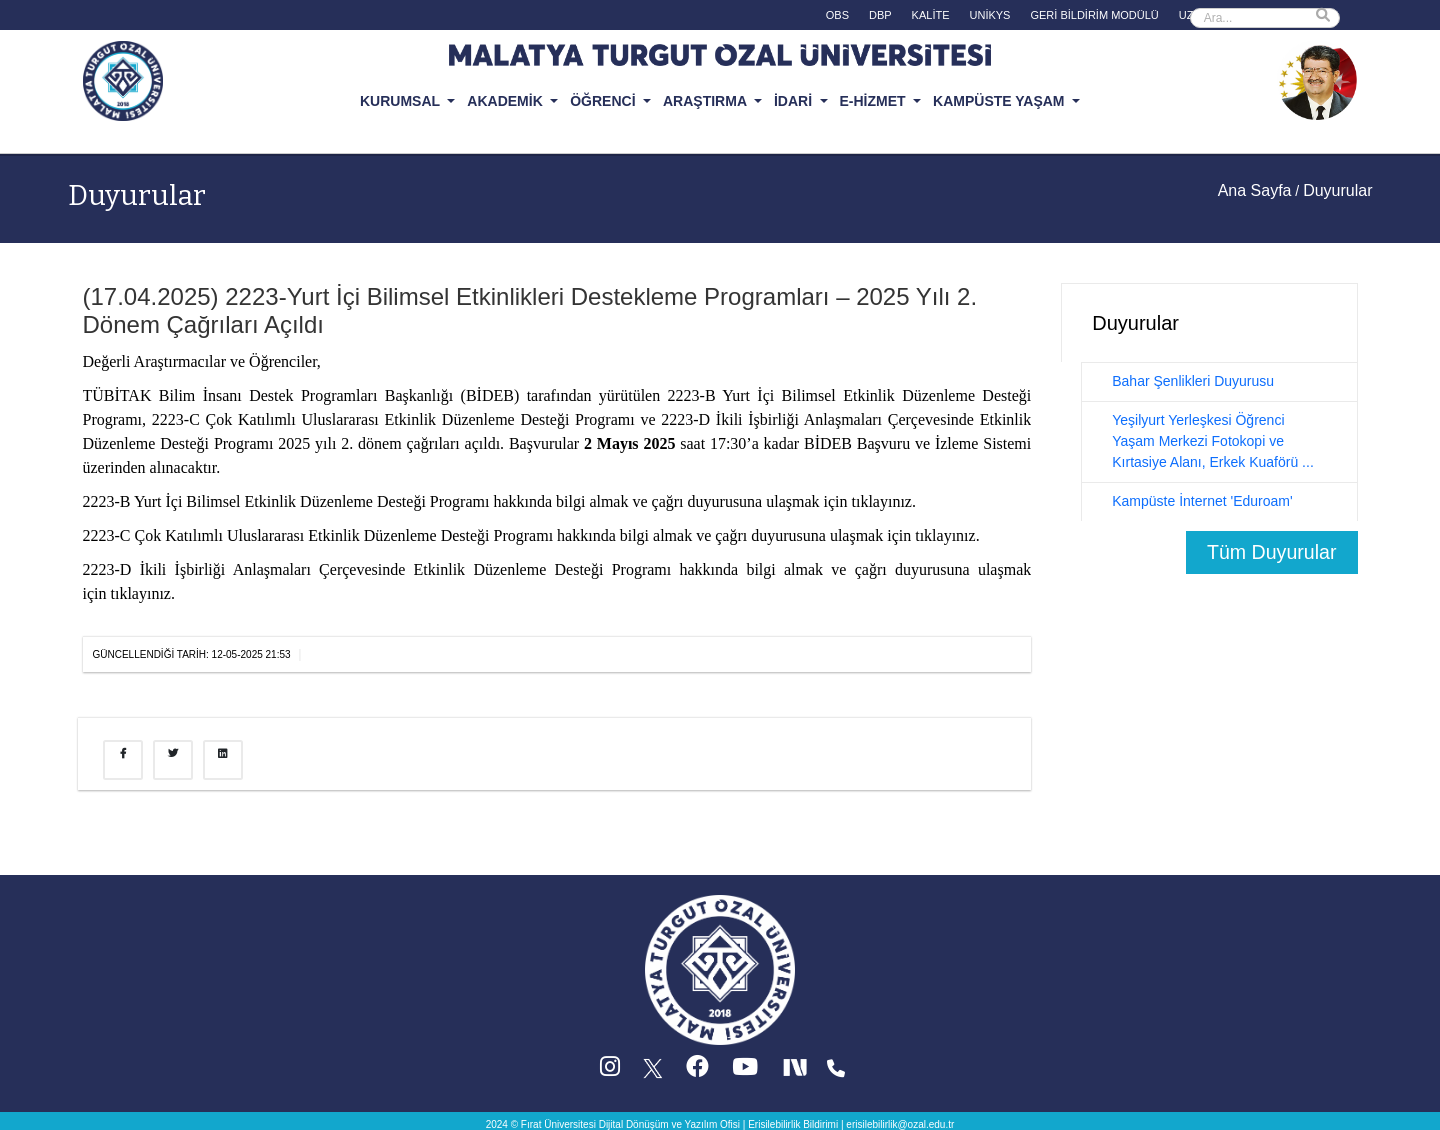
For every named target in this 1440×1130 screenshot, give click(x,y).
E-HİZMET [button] (875, 101)
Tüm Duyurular (1272, 552)
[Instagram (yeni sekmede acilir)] (610, 1071)
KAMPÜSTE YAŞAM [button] (1000, 101)
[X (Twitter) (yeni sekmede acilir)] (654, 1071)
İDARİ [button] (795, 101)
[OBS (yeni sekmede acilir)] (837, 17)
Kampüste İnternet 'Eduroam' (1202, 501)
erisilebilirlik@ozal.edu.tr (900, 1124)
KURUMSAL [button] (402, 101)
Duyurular (137, 195)
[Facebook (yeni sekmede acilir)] (697, 1071)
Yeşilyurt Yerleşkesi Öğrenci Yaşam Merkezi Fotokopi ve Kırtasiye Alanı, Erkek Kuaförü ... (1213, 441)
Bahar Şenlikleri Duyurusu (1193, 381)
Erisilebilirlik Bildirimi (793, 1124)
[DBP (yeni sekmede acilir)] (880, 17)
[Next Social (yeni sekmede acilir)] (797, 1071)
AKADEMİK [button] (506, 101)
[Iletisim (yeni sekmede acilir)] (836, 1071)
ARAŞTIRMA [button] (706, 101)
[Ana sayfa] (720, 969)
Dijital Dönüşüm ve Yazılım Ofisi (669, 1124)
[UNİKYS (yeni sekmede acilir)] (990, 17)
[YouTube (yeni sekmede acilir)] (745, 1071)
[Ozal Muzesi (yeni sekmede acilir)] (1317, 79)
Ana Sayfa (1255, 190)
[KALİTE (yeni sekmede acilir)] (931, 17)
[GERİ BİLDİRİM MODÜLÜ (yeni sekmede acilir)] (1094, 17)
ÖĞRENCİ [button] (604, 101)
